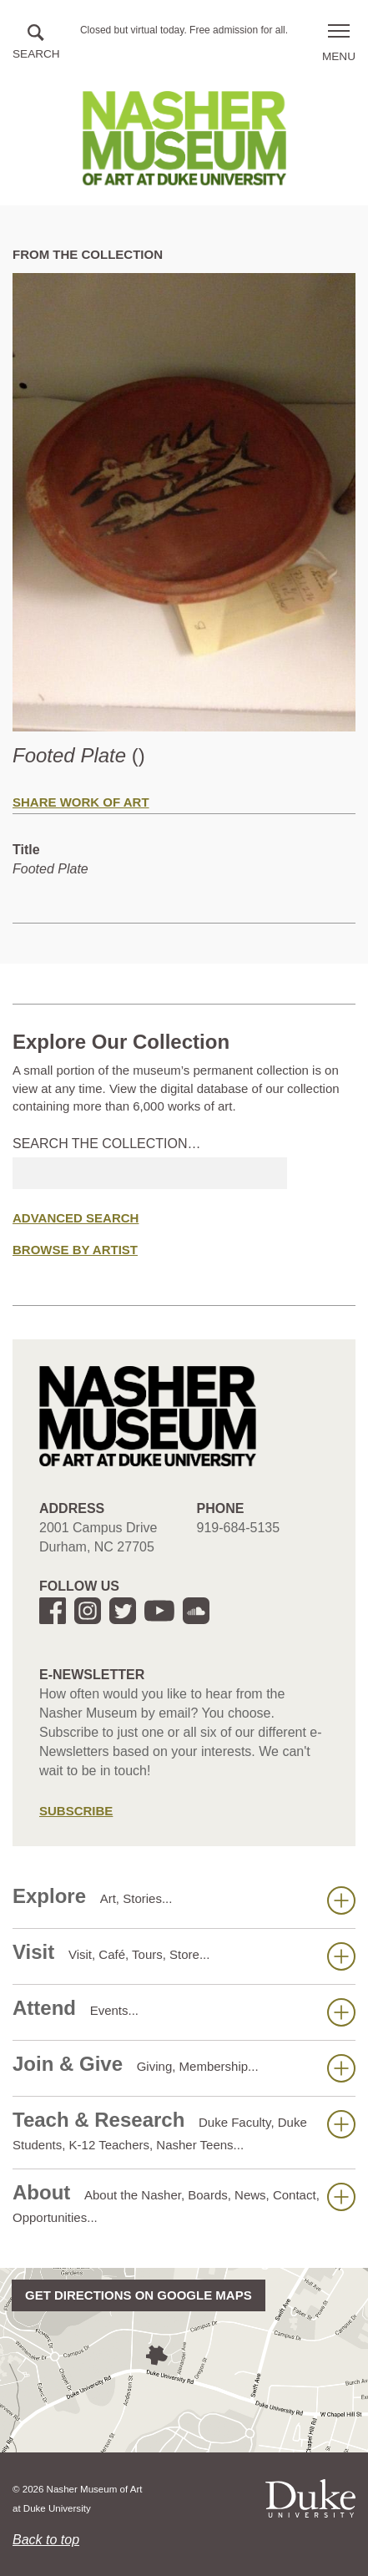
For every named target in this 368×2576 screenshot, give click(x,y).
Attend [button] (184, 2012)
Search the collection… (107, 1143)
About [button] (184, 2202)
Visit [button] (184, 1956)
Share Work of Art (81, 802)
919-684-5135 (238, 1528)
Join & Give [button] (184, 2067)
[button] (36, 43)
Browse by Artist (75, 1249)
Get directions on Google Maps (138, 2295)
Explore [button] (184, 1900)
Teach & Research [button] (184, 2130)
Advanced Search (76, 1218)
